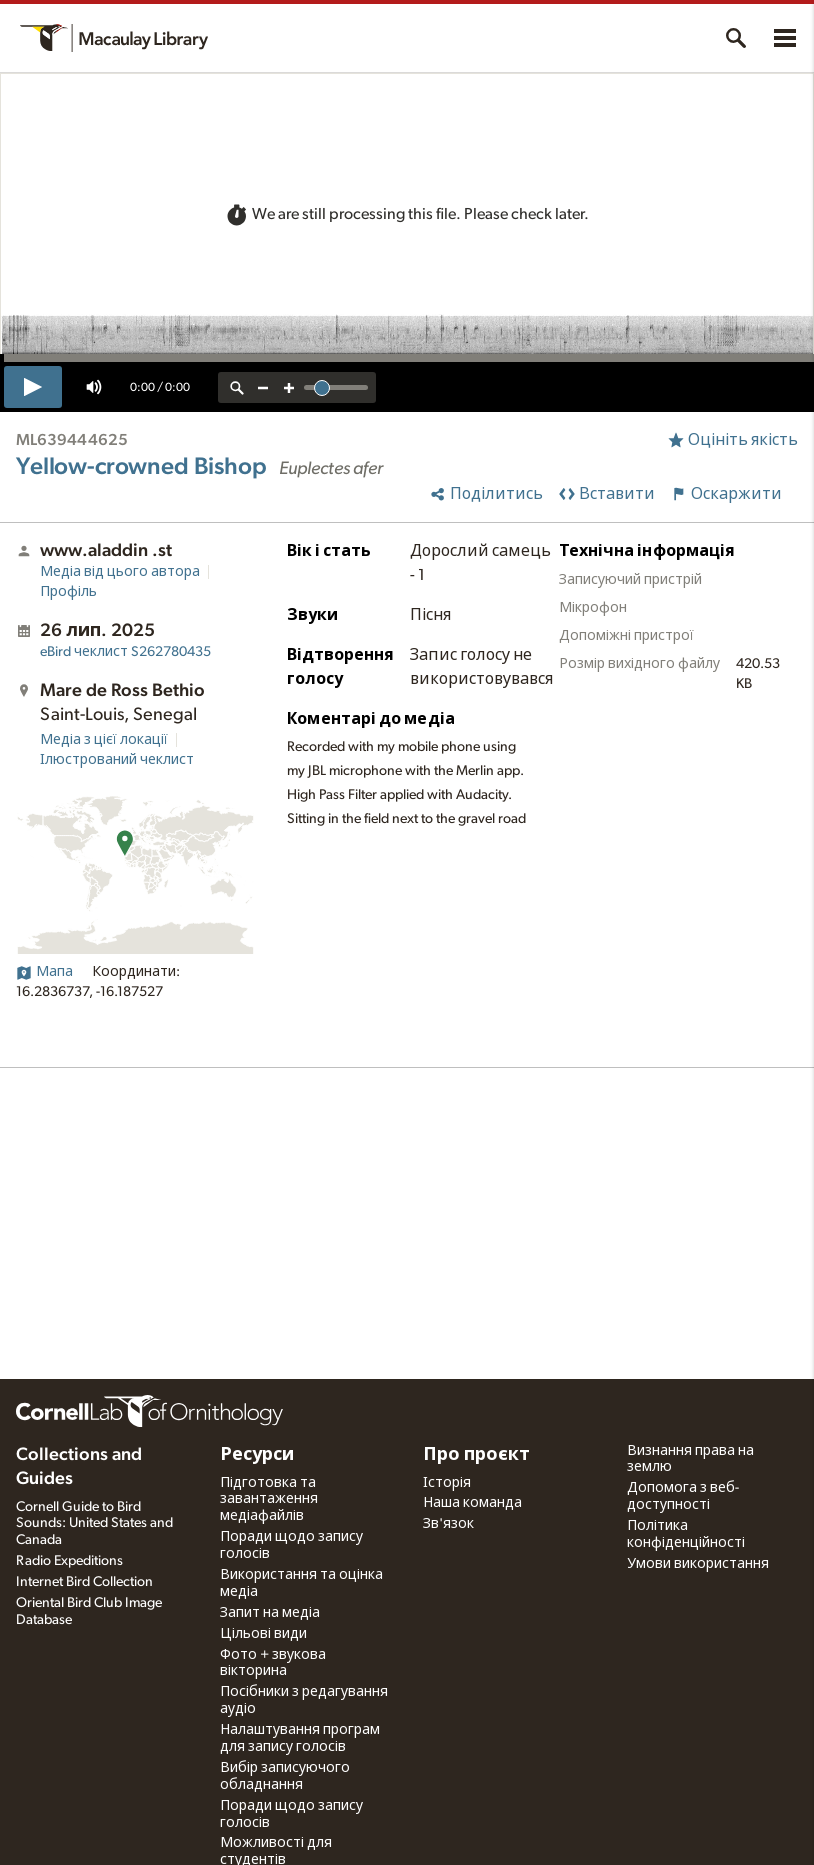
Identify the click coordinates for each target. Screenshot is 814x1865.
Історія (447, 1483)
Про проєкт (476, 1455)
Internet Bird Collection (84, 1582)
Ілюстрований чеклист (117, 760)
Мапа (44, 972)
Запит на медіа (270, 1613)
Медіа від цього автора (120, 572)
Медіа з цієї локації (104, 740)
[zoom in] (289, 387)
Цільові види (263, 1634)
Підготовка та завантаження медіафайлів (269, 1500)
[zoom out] (263, 387)
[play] (33, 387)
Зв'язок (448, 1524)
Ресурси (257, 1455)
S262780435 (125, 652)
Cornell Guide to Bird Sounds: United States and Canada (94, 1524)
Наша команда (472, 1503)
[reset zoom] (237, 387)
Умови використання (698, 1564)
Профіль (68, 592)
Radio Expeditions (69, 1561)
